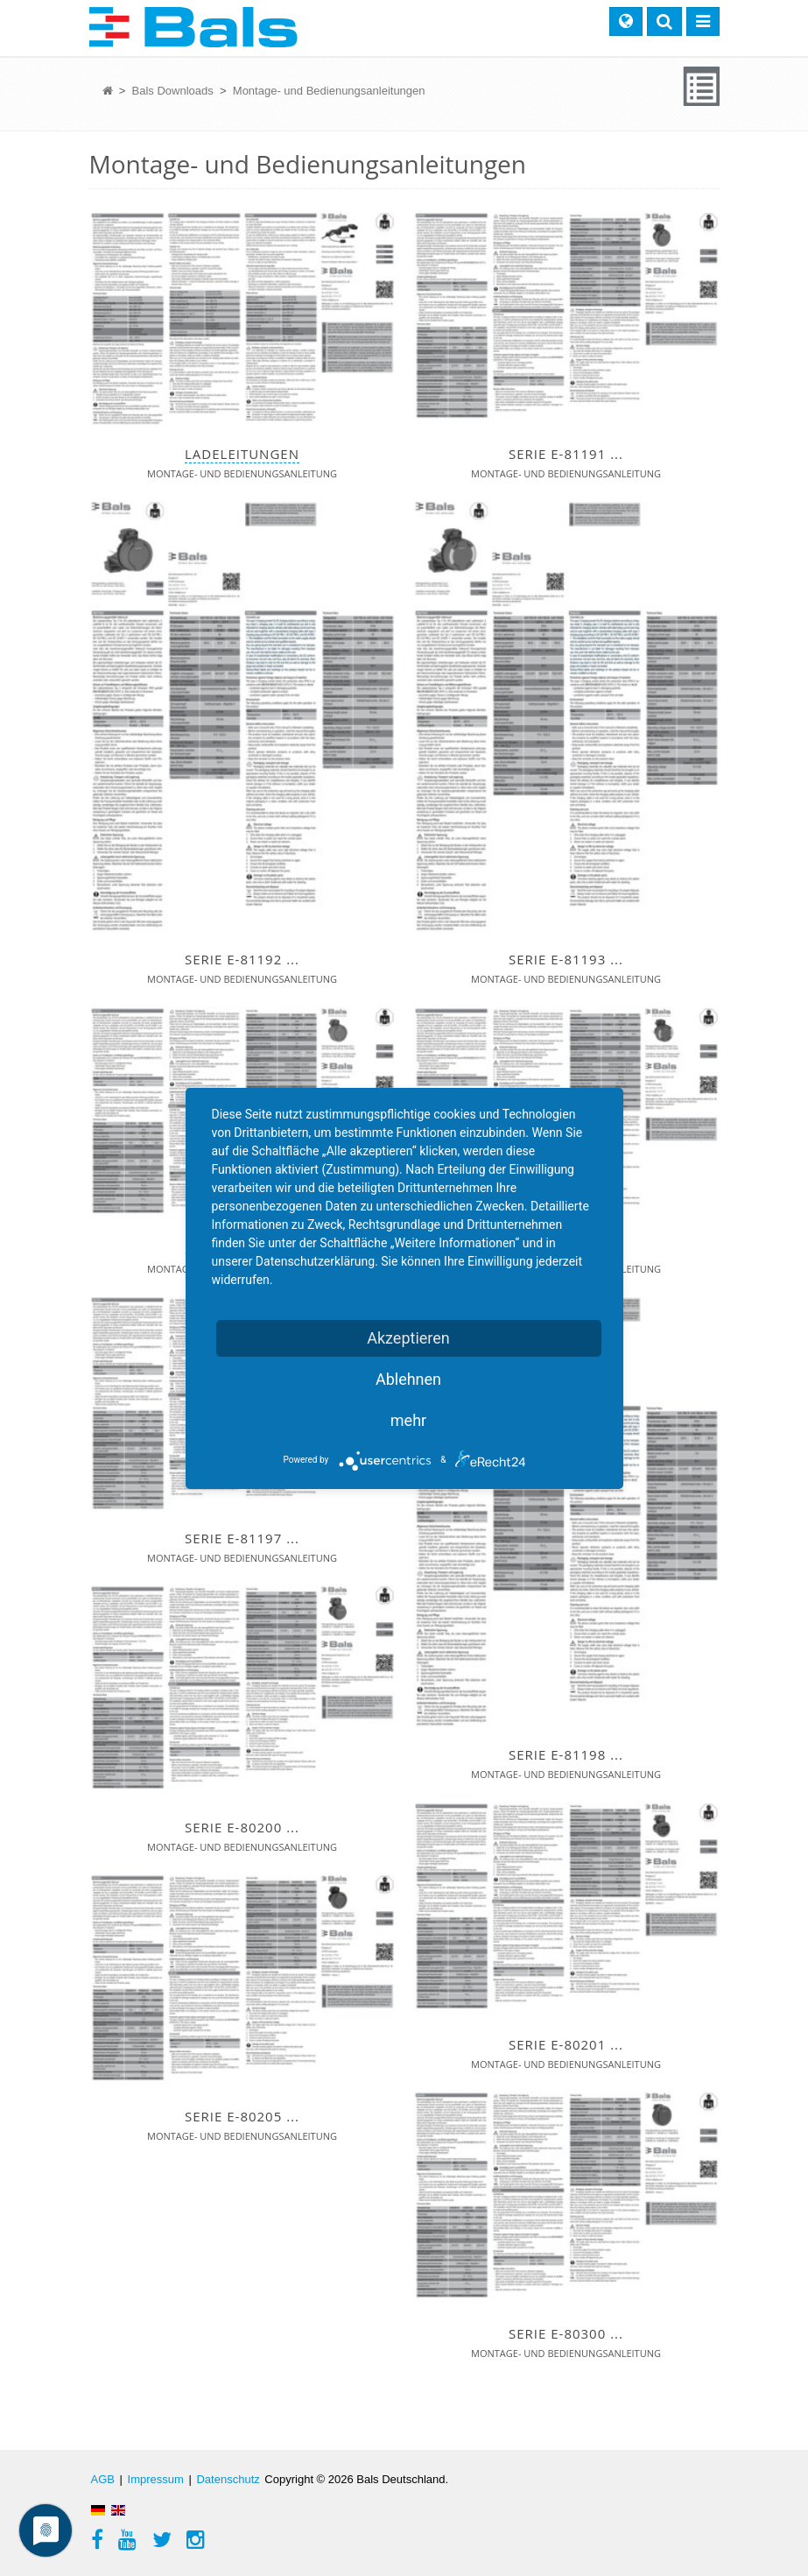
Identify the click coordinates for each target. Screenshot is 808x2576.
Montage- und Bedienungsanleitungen (329, 90)
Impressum (156, 2479)
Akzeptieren (408, 1338)
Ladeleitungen (242, 453)
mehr (408, 1420)
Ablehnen (408, 1379)
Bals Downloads (174, 90)
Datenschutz (227, 2479)
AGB (103, 2479)
